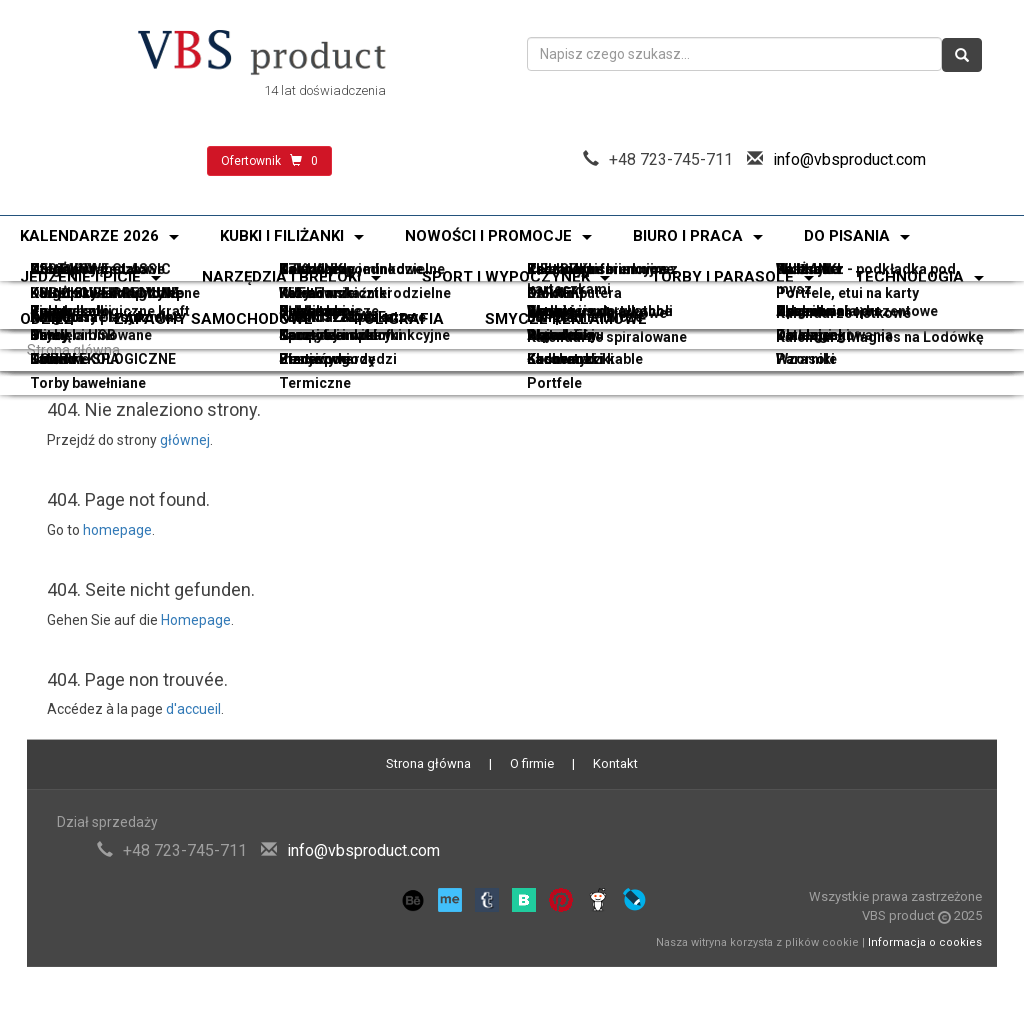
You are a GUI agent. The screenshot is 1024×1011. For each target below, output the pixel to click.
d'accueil (193, 709)
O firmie (532, 763)
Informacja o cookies (925, 942)
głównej (185, 440)
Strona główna (73, 350)
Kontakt (615, 763)
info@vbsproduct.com (849, 159)
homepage (117, 530)
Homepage (196, 620)
